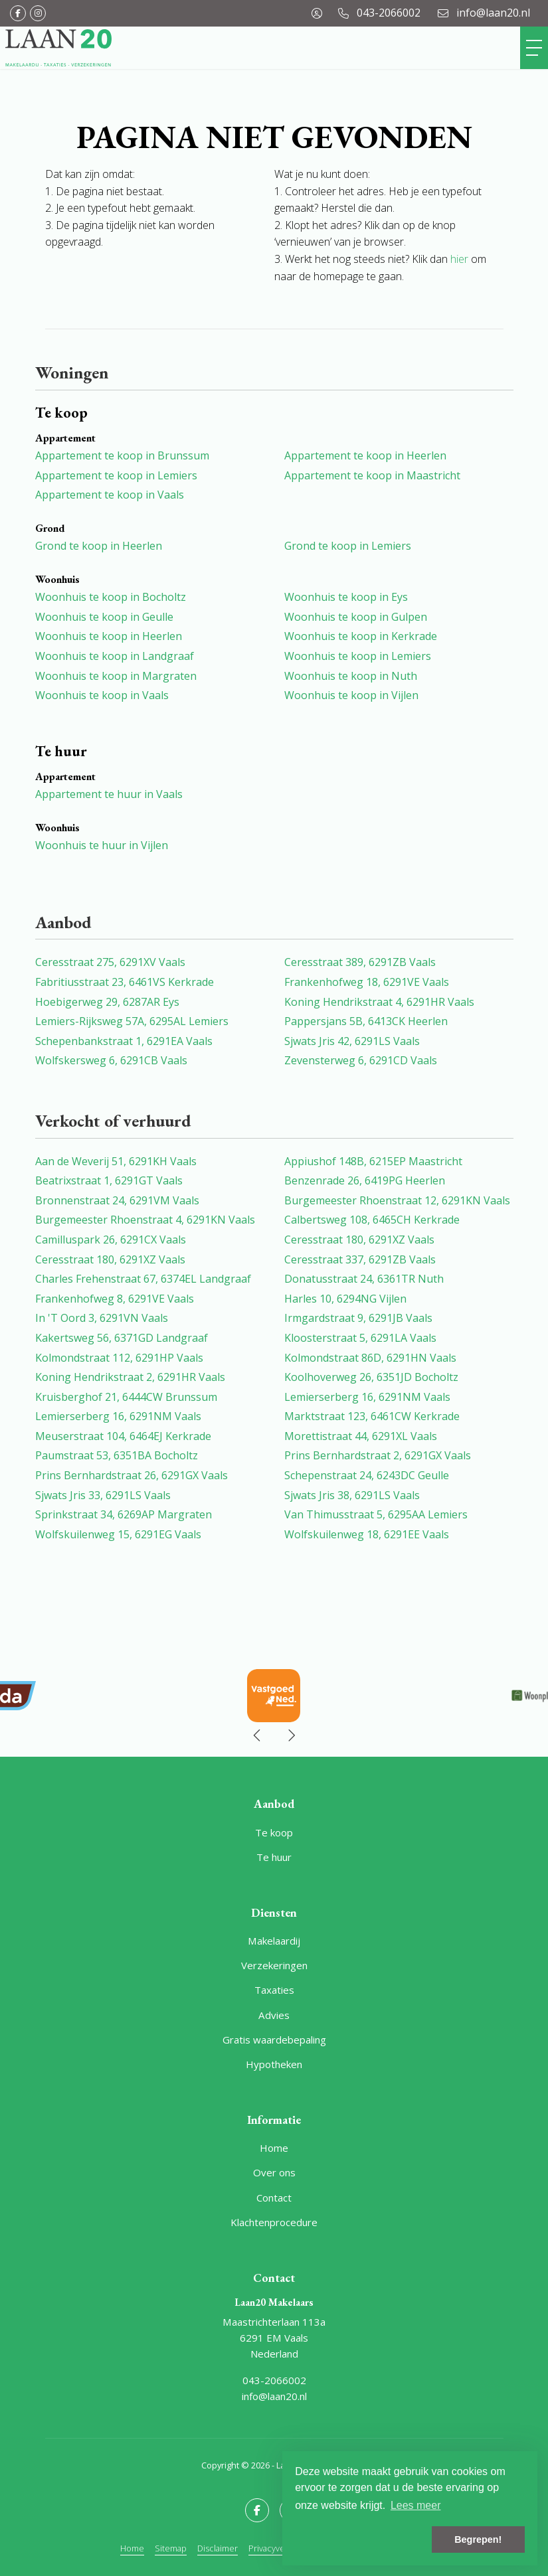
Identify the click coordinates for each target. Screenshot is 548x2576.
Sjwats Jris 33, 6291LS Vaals (103, 1495)
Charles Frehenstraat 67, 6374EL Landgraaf (143, 1278)
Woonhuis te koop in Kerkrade (360, 636)
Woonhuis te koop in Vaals (102, 695)
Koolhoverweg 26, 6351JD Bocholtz (371, 1377)
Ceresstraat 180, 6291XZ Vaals (359, 1239)
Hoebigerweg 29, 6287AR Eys (107, 1002)
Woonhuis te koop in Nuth (350, 676)
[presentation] (257, 1735)
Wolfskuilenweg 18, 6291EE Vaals (366, 1534)
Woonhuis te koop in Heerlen (108, 636)
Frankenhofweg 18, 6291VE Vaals (366, 982)
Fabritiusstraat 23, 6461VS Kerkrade (124, 982)
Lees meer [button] (416, 2505)
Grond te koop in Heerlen (98, 545)
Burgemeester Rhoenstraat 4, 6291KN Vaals (145, 1219)
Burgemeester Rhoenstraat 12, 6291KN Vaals (397, 1200)
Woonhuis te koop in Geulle (104, 616)
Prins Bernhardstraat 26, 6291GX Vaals (131, 1475)
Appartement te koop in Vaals (109, 494)
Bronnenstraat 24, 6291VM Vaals (117, 1200)
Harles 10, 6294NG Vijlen (345, 1298)
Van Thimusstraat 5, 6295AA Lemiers (376, 1514)
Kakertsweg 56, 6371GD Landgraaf (121, 1337)
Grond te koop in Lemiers (347, 545)
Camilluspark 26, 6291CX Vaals (110, 1239)
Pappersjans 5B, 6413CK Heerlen (366, 1021)
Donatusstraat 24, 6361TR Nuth (364, 1278)
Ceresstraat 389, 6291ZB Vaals (360, 962)
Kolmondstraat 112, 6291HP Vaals (119, 1357)
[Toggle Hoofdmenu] (534, 48)
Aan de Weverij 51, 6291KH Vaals (116, 1161)
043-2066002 (274, 2380)
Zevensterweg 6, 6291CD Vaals (360, 1060)
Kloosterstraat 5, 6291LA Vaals (360, 1337)
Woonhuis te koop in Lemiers (357, 656)
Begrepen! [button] (478, 2539)
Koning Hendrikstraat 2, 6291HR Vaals (130, 1377)
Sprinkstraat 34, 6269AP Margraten (123, 1514)
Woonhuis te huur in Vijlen (101, 845)
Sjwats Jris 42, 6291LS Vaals (352, 1041)
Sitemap (171, 2548)
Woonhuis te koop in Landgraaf (114, 656)
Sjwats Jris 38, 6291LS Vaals (352, 1495)
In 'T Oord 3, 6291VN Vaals (101, 1318)
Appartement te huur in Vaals (109, 794)
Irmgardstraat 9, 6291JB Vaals (358, 1318)
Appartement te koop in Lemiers (116, 475)
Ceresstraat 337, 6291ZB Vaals (360, 1259)
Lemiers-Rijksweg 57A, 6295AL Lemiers (131, 1021)
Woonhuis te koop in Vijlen (351, 695)
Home (132, 2548)
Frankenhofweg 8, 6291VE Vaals (114, 1298)
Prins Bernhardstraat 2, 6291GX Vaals (377, 1455)
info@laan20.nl (274, 2396)
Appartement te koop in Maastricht (372, 475)
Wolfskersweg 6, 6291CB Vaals (111, 1060)
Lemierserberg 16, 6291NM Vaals (367, 1397)
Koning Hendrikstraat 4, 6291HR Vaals (379, 1002)
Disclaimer (217, 2548)
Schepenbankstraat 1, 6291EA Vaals (124, 1041)
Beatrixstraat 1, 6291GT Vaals (109, 1180)
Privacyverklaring (280, 2548)
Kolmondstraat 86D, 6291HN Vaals (370, 1357)
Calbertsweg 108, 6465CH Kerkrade (372, 1219)
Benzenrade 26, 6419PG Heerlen (364, 1180)
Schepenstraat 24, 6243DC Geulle (366, 1475)
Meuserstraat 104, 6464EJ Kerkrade (123, 1436)
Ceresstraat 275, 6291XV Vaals (110, 962)
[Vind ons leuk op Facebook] (18, 13)
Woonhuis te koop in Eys (346, 597)
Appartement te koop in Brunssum (122, 455)
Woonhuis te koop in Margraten (116, 676)
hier (459, 259)
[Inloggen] (317, 13)
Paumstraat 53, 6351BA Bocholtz (116, 1455)
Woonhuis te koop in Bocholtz (110, 597)
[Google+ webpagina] (38, 13)
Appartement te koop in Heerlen (365, 455)
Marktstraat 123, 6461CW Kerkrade (372, 1416)
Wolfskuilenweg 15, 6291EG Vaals (118, 1534)
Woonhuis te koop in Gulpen (355, 616)
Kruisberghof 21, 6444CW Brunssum (126, 1397)
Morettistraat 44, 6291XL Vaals (360, 1436)
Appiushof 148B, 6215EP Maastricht (373, 1161)
